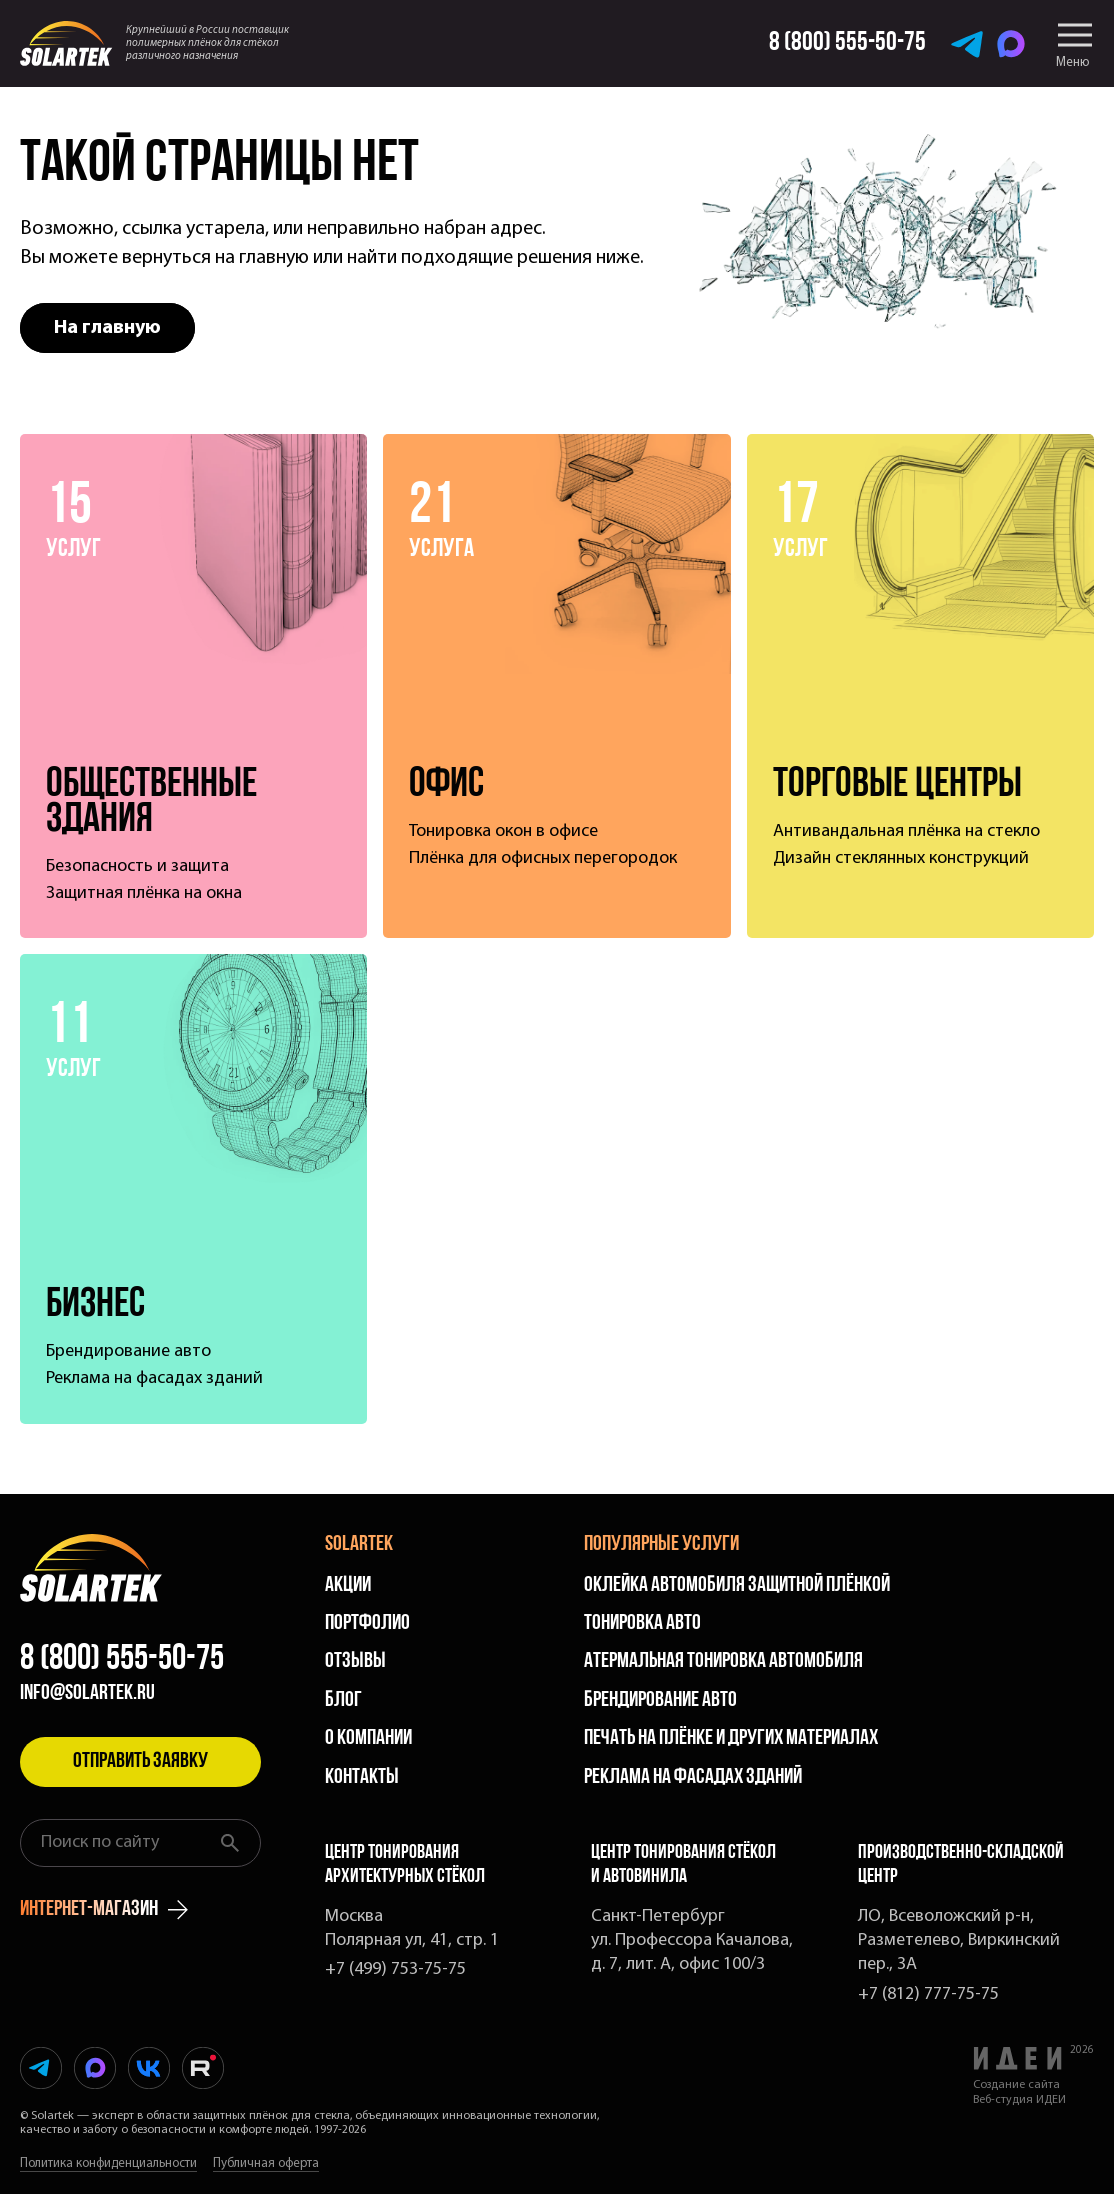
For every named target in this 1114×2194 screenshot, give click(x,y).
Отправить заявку (140, 1761)
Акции (348, 1585)
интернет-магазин (104, 1910)
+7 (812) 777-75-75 (928, 1994)
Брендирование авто (660, 1700)
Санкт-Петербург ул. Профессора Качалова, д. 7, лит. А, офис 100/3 (692, 1941)
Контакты (362, 1777)
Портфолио (367, 1623)
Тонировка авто (642, 1623)
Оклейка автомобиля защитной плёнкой (737, 1585)
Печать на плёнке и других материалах (731, 1738)
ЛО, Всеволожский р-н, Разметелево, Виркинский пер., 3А (959, 1941)
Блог (343, 1700)
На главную (107, 328)
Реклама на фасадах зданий (693, 1777)
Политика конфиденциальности (108, 2163)
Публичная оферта (266, 2163)
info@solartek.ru (87, 1694)
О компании (368, 1738)
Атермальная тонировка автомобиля (723, 1661)
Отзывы (355, 1661)
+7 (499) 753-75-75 (395, 1969)
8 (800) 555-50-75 (122, 1660)
